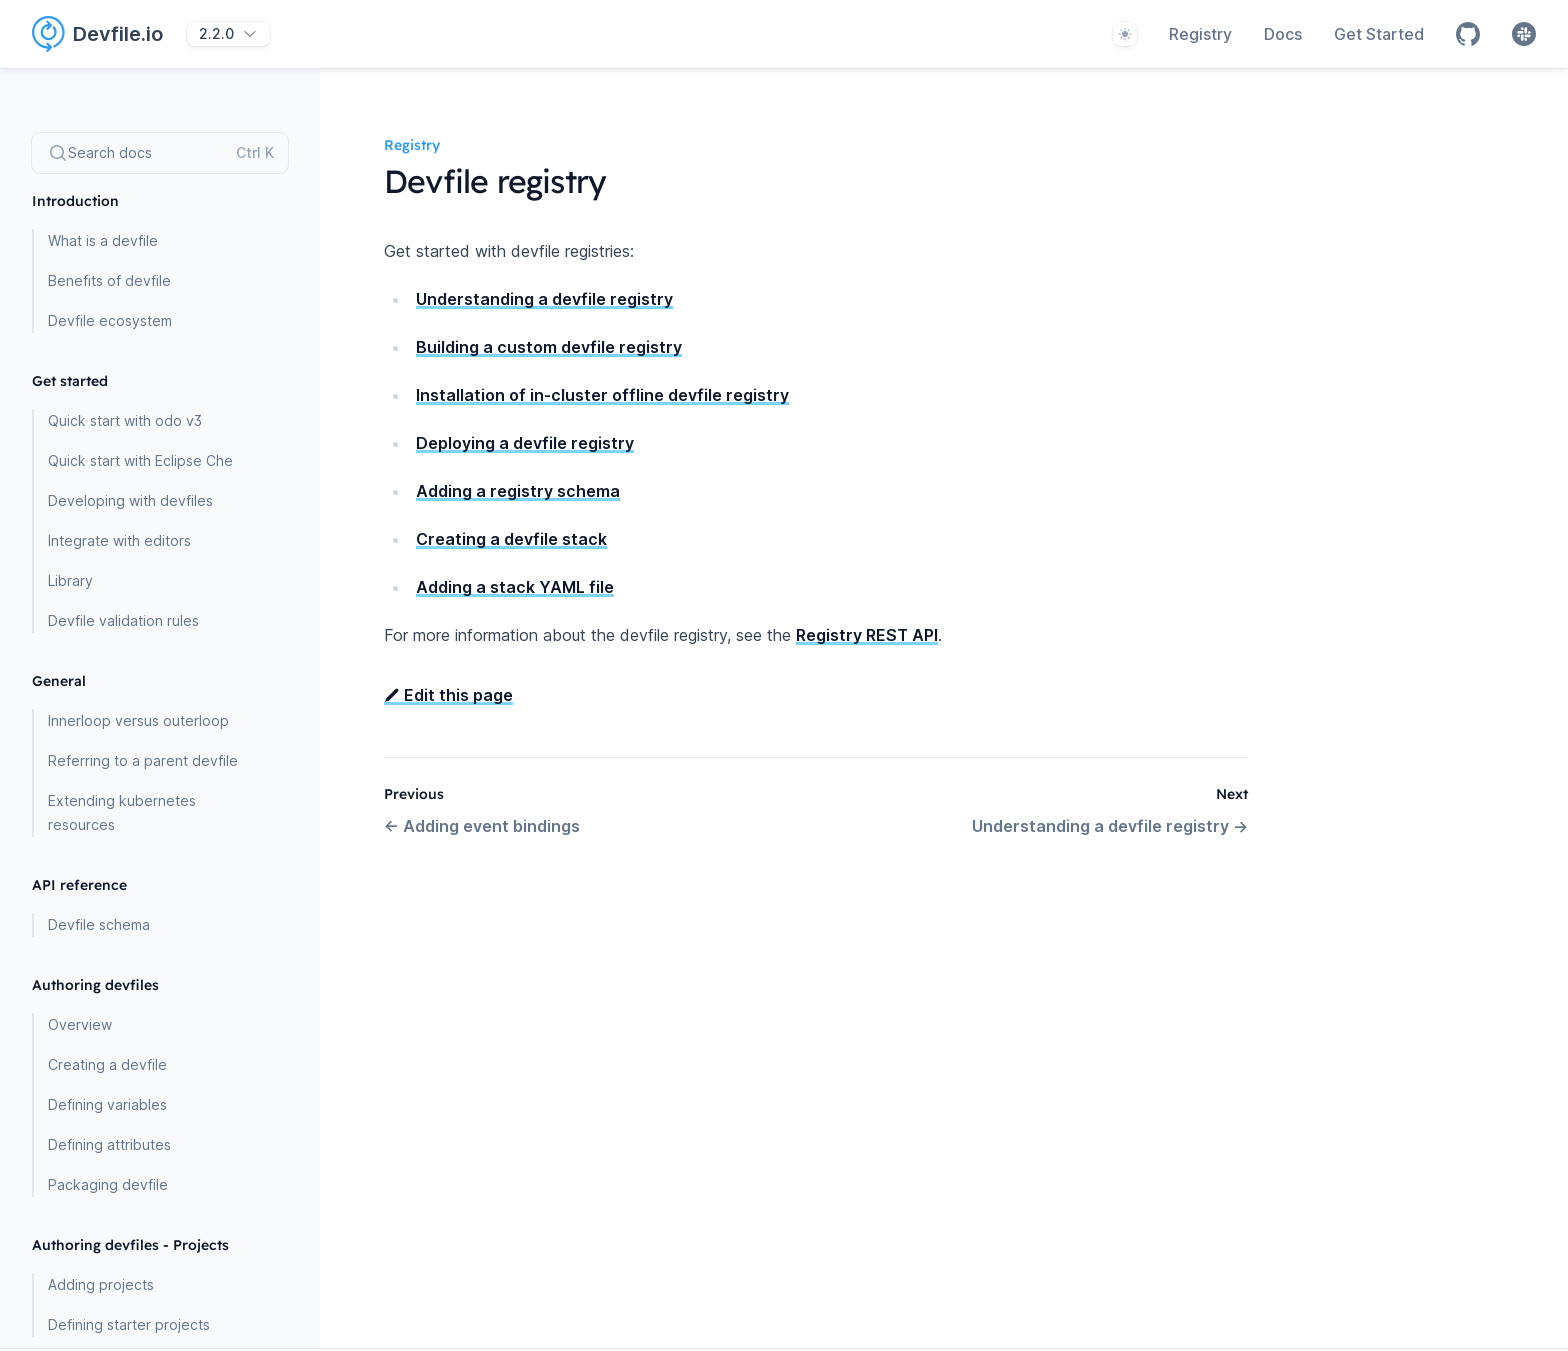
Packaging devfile (108, 1184)
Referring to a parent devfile (143, 760)
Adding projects (101, 1284)
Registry (1200, 34)
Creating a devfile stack (511, 539)
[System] (1125, 34)
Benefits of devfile (109, 280)
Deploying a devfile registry (525, 443)
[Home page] (109, 34)
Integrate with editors (119, 540)
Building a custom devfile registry (549, 347)
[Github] (1468, 34)
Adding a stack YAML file (515, 587)
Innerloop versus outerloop (138, 720)
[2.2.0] (228, 34)
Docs (1283, 34)
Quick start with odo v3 (125, 420)
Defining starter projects (129, 1324)
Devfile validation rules (123, 620)
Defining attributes (109, 1144)
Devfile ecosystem (110, 320)
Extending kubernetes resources (122, 812)
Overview (80, 1024)
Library (70, 580)
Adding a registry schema (518, 491)
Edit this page (448, 695)
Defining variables (107, 1104)
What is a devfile (103, 240)
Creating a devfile (107, 1064)
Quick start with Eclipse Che (140, 460)
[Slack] (1524, 34)
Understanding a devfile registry (544, 299)
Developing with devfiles (130, 500)
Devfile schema (99, 924)
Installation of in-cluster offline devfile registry (602, 395)
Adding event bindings (482, 826)
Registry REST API (867, 635)
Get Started (1379, 34)
